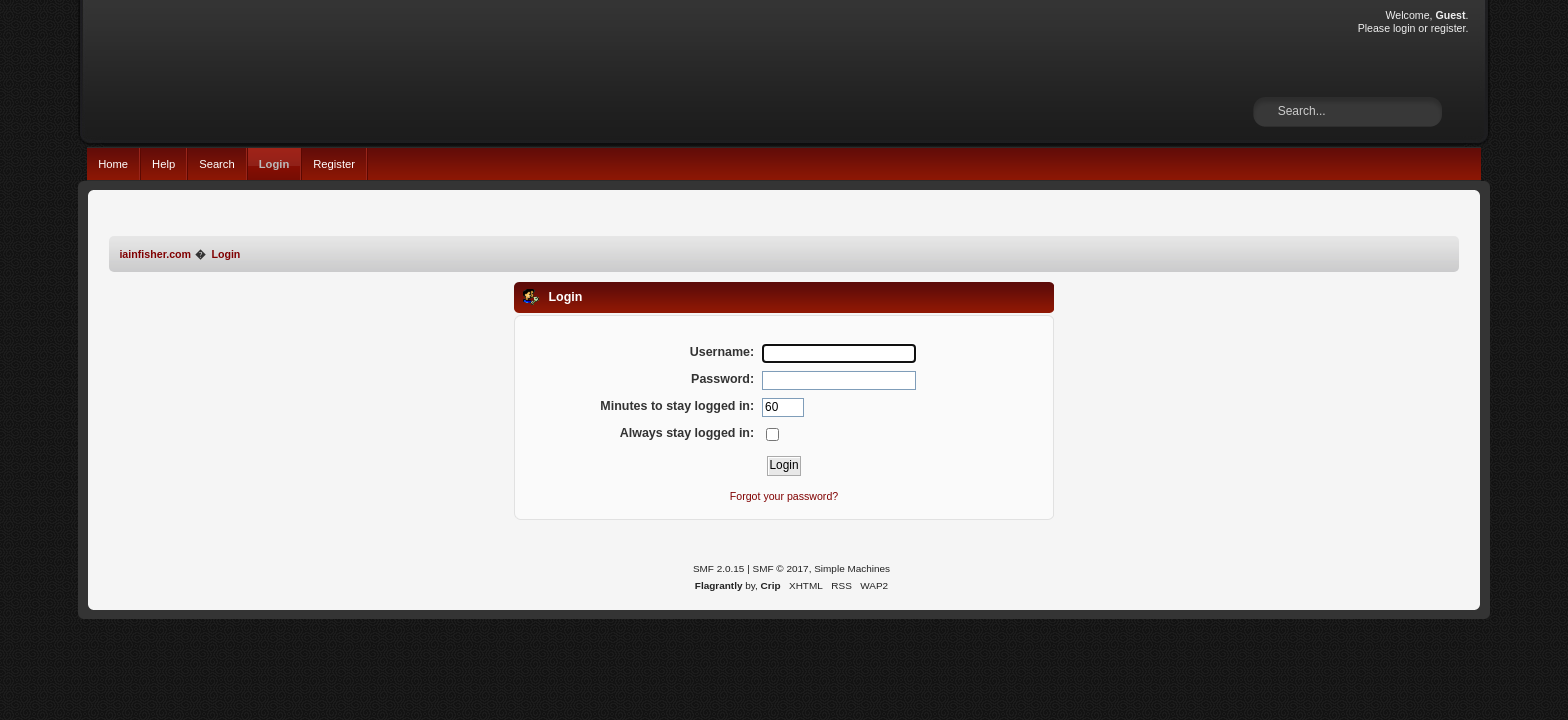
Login (274, 164)
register (1448, 28)
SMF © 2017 (781, 568)
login (1404, 28)
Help (163, 164)
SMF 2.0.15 (719, 568)
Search (217, 164)
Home (113, 164)
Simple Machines (852, 568)
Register (334, 164)
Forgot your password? (784, 496)
